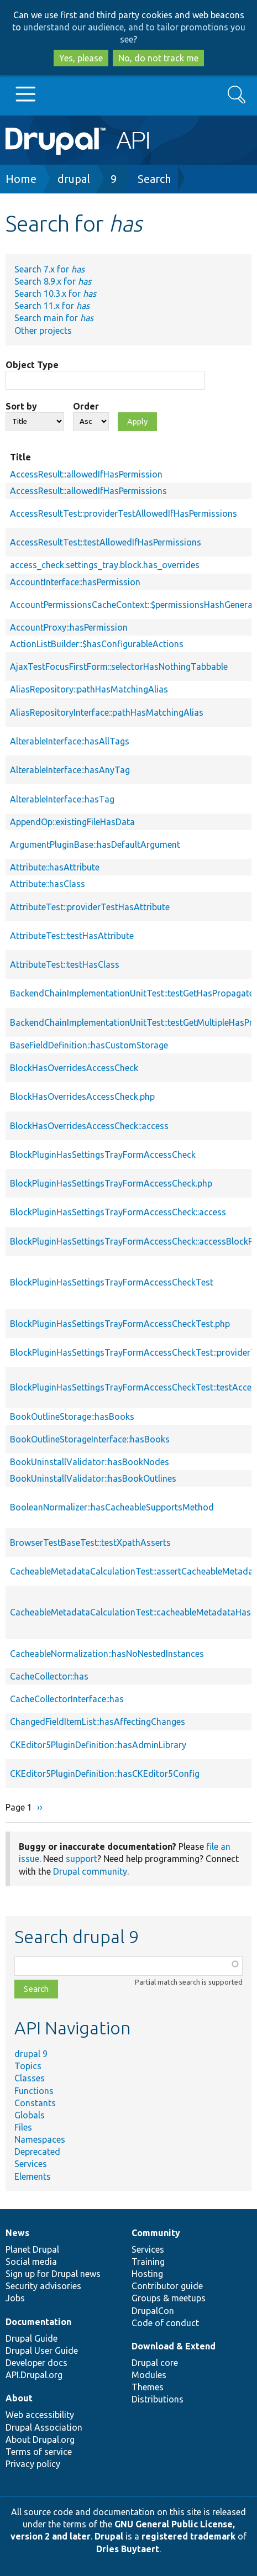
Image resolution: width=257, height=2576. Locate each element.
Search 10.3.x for (55, 293)
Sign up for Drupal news (53, 2274)
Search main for (53, 318)
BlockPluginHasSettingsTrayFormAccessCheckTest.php (120, 1324)
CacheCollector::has (49, 1676)
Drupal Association (44, 2427)
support (81, 1859)
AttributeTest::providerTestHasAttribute (90, 907)
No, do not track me (158, 58)
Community (156, 2233)
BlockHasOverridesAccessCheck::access (89, 1126)
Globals (29, 2115)
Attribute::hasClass (47, 884)
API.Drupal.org (34, 2375)
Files (23, 2127)
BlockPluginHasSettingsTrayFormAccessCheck (103, 1155)
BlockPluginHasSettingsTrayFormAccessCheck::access (118, 1212)
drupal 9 (31, 2054)
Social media (31, 2262)
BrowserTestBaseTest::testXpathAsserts (90, 1542)
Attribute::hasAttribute (54, 867)
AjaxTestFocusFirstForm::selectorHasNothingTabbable (119, 666)
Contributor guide (167, 2286)
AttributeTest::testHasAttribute (72, 936)
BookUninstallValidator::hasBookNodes (89, 1462)
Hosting (147, 2274)
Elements (32, 2176)
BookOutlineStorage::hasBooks (72, 1416)
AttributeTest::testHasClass (64, 964)
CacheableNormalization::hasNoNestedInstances (107, 1654)
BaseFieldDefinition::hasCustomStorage (89, 1045)
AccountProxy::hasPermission (69, 627)
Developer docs (36, 2363)
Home (21, 178)
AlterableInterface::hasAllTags (69, 741)
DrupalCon (153, 2311)
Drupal (109, 2536)
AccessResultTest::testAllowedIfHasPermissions (105, 542)
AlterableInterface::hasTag (62, 799)
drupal (73, 178)
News (17, 2233)
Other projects (43, 330)
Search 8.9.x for (52, 281)
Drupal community (90, 1871)
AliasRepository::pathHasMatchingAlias (89, 689)
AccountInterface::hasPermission (75, 582)
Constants (35, 2103)
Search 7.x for (49, 269)
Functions (34, 2091)
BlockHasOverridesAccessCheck (74, 1068)
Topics (27, 2066)
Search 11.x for (52, 306)
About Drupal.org (40, 2439)
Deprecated (37, 2152)
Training (148, 2262)
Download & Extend (174, 2346)
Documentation (38, 2322)
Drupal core (155, 2363)
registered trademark (188, 2536)
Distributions (157, 2399)
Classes (29, 2078)
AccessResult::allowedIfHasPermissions (88, 491)
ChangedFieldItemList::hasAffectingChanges (97, 1722)
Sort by (21, 406)
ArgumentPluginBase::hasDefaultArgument (95, 844)
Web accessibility (40, 2415)
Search (154, 178)
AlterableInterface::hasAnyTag (70, 770)
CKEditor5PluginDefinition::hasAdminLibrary (98, 1745)
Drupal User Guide (42, 2350)
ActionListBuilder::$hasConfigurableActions (96, 644)
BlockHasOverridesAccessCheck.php (82, 1096)
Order (86, 406)
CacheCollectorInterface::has (67, 1699)
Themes (148, 2387)
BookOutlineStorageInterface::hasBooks (90, 1439)
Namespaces (39, 2139)
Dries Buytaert (127, 2549)
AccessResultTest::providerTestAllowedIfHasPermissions (123, 513)
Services (30, 2164)
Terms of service (39, 2452)
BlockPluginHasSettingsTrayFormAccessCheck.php (111, 1183)
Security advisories (43, 2286)
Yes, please (81, 58)
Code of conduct (165, 2323)
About (19, 2398)
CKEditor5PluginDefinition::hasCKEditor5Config (105, 1773)
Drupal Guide (31, 2338)
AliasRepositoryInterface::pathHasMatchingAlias (106, 712)
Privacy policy (33, 2464)
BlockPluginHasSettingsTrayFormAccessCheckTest (111, 1282)
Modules (149, 2375)
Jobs (15, 2298)
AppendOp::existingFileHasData (72, 822)
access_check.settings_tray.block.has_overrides (105, 565)
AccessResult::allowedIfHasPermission (86, 474)
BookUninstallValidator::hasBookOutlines (93, 1478)
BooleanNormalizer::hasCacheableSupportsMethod (112, 1507)
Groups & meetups (169, 2298)
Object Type (32, 365)
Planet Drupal (32, 2249)
